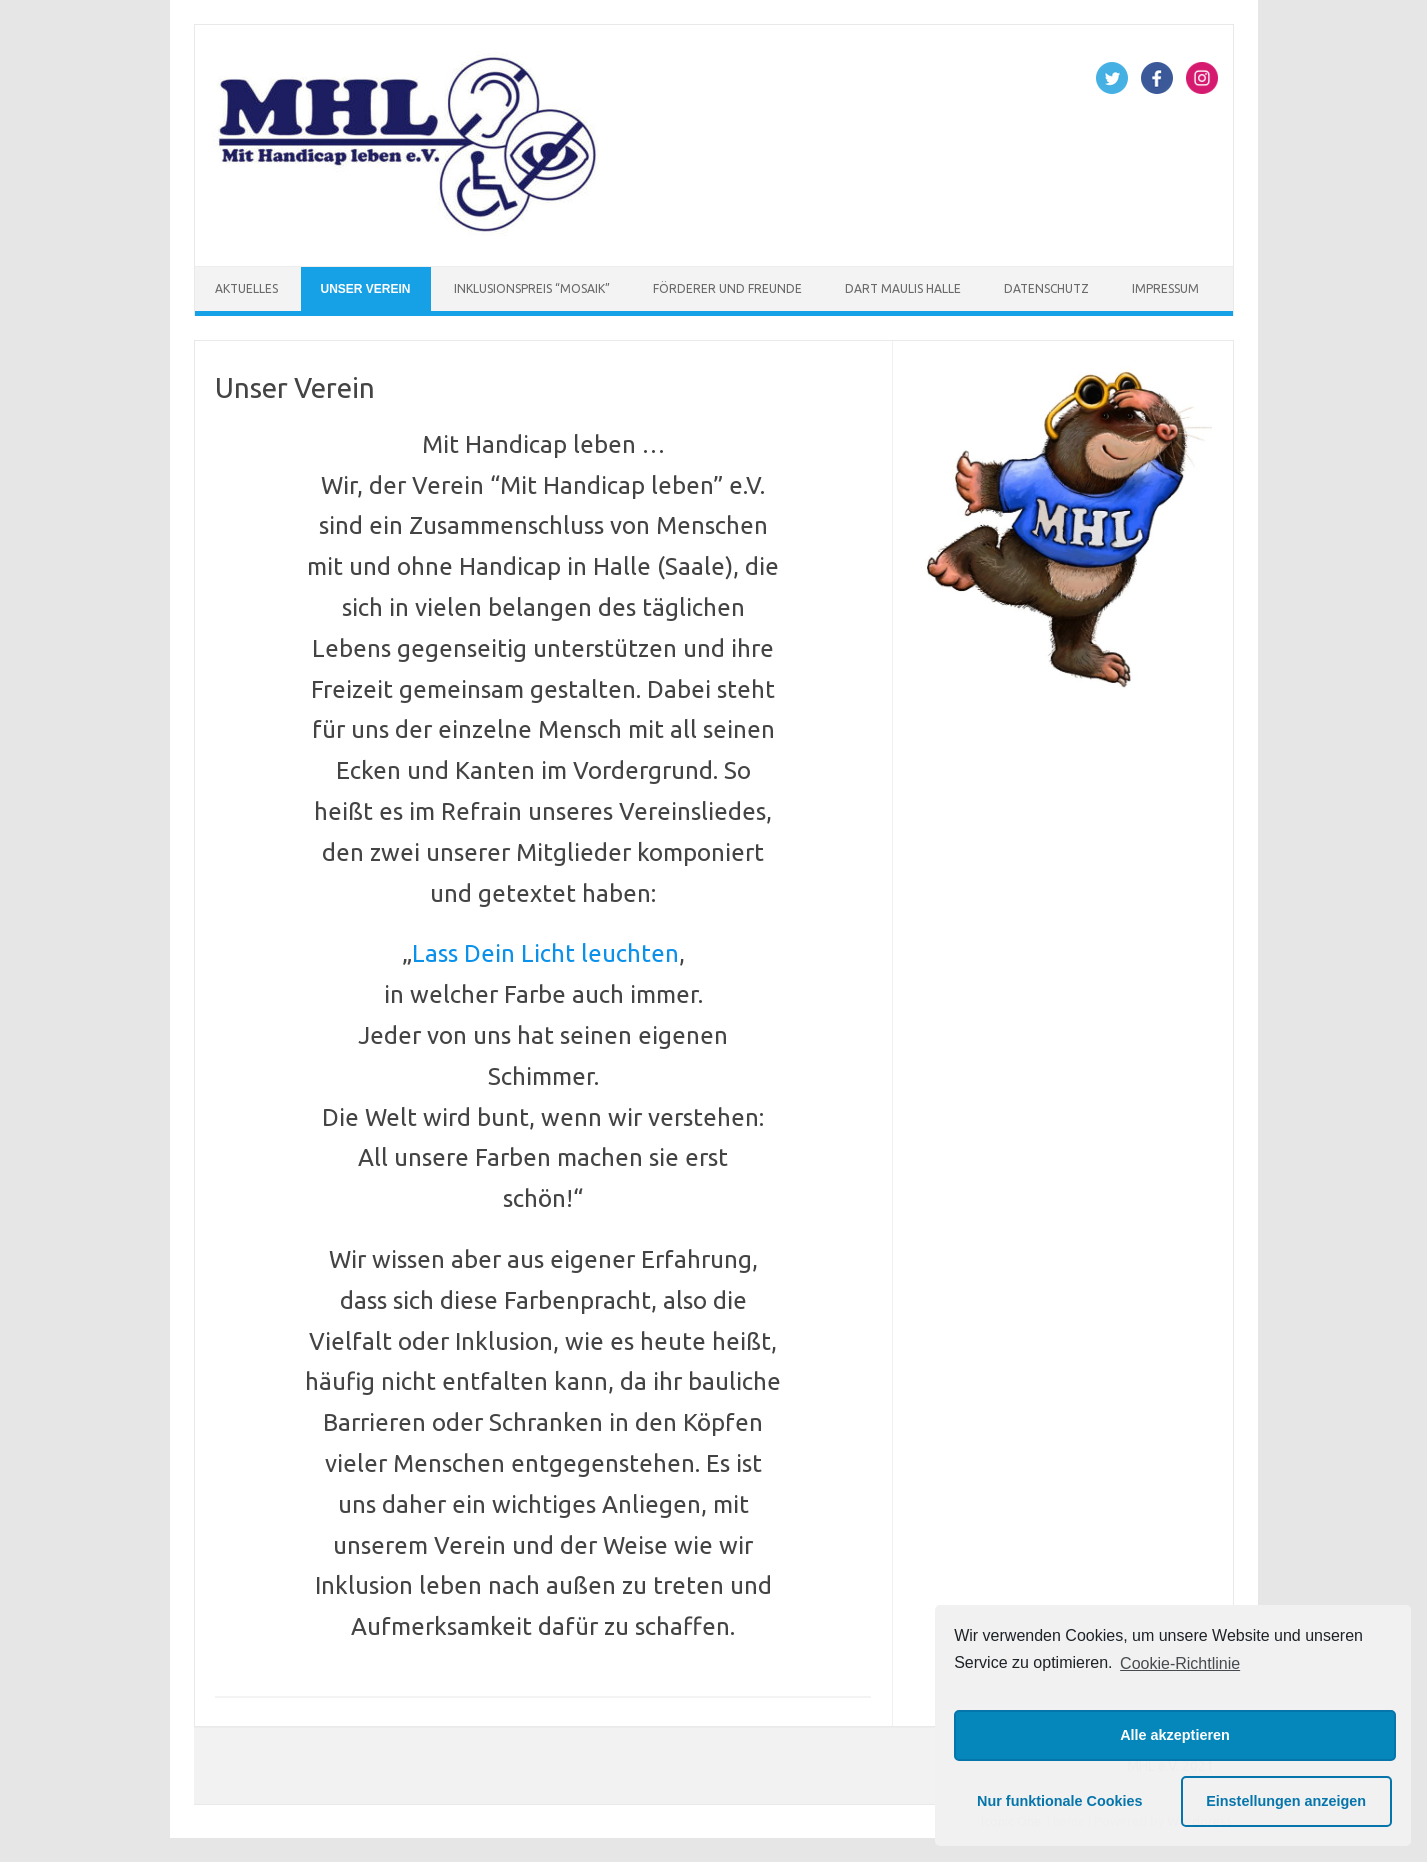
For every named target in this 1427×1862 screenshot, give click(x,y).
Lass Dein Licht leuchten (545, 953)
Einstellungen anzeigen (1286, 1801)
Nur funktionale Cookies (1060, 1801)
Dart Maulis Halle (903, 288)
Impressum (1165, 288)
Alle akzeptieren (1175, 1735)
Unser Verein (366, 289)
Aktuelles (246, 288)
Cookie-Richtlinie (1180, 1663)
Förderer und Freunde (727, 288)
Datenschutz (1046, 288)
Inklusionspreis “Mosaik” (532, 288)
